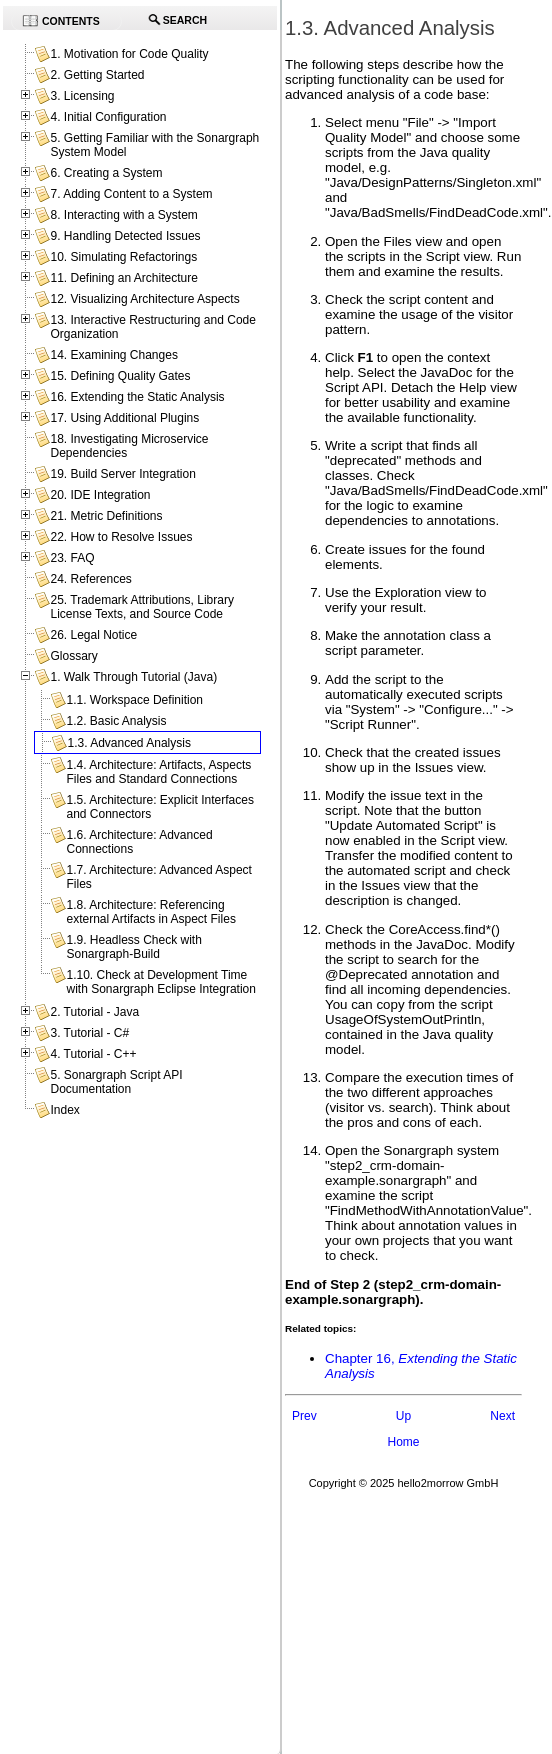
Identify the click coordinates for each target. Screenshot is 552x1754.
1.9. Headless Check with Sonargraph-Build (133, 947)
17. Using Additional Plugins (124, 418)
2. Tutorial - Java (94, 1012)
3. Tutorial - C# (89, 1033)
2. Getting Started (97, 75)
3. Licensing (82, 96)
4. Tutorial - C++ (93, 1054)
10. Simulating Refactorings (123, 257)
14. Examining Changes (113, 355)
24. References (90, 579)
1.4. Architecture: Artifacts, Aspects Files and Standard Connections (158, 772)
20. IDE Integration (100, 495)
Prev (304, 1416)
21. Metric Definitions (106, 516)
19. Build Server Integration (122, 474)
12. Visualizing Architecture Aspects (144, 299)
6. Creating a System (106, 173)
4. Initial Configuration (108, 117)
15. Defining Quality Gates (120, 376)
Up (403, 1416)
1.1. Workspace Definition (134, 700)
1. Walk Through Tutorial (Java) (133, 677)
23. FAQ (72, 558)
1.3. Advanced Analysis (128, 743)
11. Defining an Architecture (123, 278)
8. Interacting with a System (123, 215)
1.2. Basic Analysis (116, 721)
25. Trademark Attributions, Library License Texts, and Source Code (141, 607)
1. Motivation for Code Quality (129, 54)
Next (502, 1416)
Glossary (73, 656)
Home (403, 1442)
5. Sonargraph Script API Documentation (116, 1082)
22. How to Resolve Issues (121, 537)
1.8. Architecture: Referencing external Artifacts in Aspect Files (150, 912)
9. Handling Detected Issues (125, 236)
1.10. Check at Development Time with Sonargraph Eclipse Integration (160, 982)
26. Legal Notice (93, 635)
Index (64, 1110)
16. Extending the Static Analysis (137, 397)
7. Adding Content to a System (131, 194)
